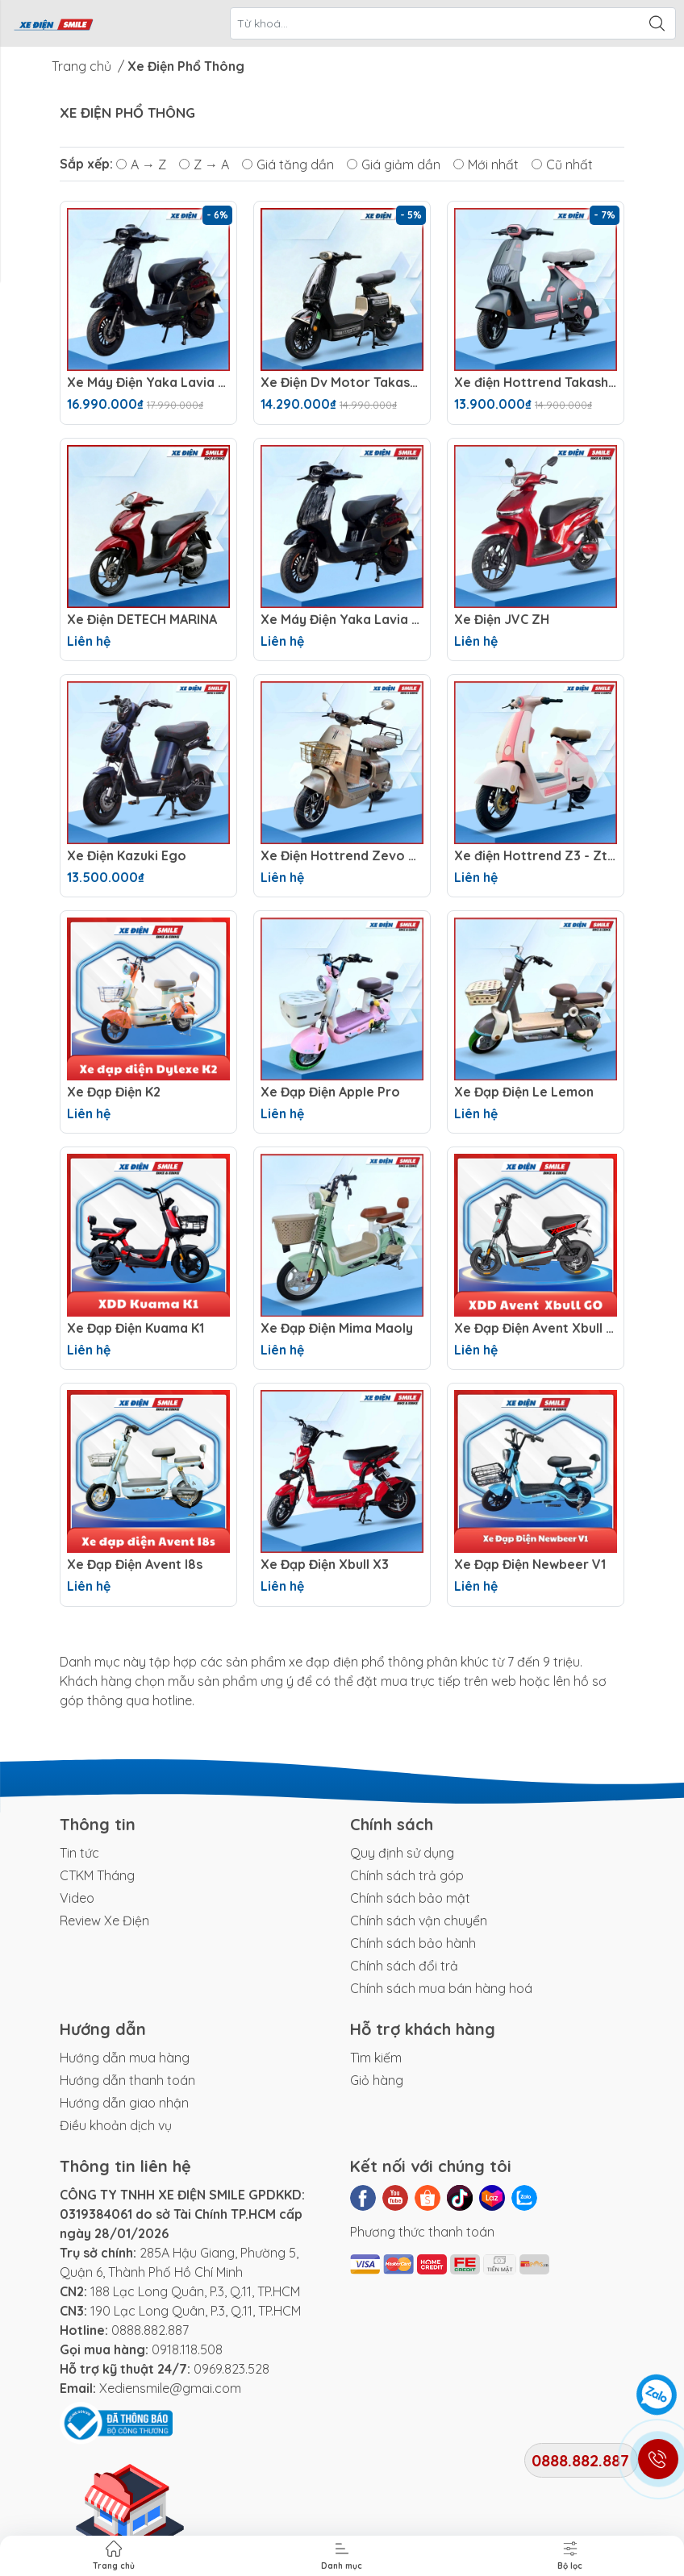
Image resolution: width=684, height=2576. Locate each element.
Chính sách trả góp (407, 1875)
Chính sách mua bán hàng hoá (441, 1988)
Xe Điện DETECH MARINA (142, 619)
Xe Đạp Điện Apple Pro (330, 1092)
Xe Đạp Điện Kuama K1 (135, 1328)
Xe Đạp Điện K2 (114, 1092)
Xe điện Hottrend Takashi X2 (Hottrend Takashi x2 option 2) (535, 382)
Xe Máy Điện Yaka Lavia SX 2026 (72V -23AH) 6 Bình (342, 619)
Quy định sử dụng (402, 1853)
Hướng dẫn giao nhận (124, 2103)
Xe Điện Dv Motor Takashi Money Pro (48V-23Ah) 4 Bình (342, 382)
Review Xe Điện (104, 1920)
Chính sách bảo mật (410, 1898)
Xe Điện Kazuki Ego (126, 856)
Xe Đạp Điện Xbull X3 (325, 1564)
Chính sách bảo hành (413, 1943)
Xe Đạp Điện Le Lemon (524, 1092)
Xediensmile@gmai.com (170, 2388)
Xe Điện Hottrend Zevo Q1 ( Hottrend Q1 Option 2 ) (342, 856)
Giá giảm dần (393, 164)
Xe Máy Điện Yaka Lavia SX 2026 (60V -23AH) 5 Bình (148, 382)
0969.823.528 (231, 2369)
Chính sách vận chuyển (418, 1920)
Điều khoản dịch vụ (116, 2125)
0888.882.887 (150, 2330)
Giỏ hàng (376, 2080)
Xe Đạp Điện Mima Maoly (337, 1328)
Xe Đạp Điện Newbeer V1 (530, 1564)
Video (77, 1898)
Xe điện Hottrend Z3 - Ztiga (535, 856)
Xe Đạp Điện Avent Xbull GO (535, 1328)
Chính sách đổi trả (404, 1966)
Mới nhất (486, 164)
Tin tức (79, 1853)
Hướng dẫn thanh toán (127, 2080)
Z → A (204, 164)
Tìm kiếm (376, 2058)
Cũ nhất (562, 164)
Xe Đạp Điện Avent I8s (134, 1564)
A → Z (141, 164)
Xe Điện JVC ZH (501, 619)
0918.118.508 (187, 2349)
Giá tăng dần (288, 164)
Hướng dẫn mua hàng (125, 2058)
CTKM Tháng (97, 1875)
